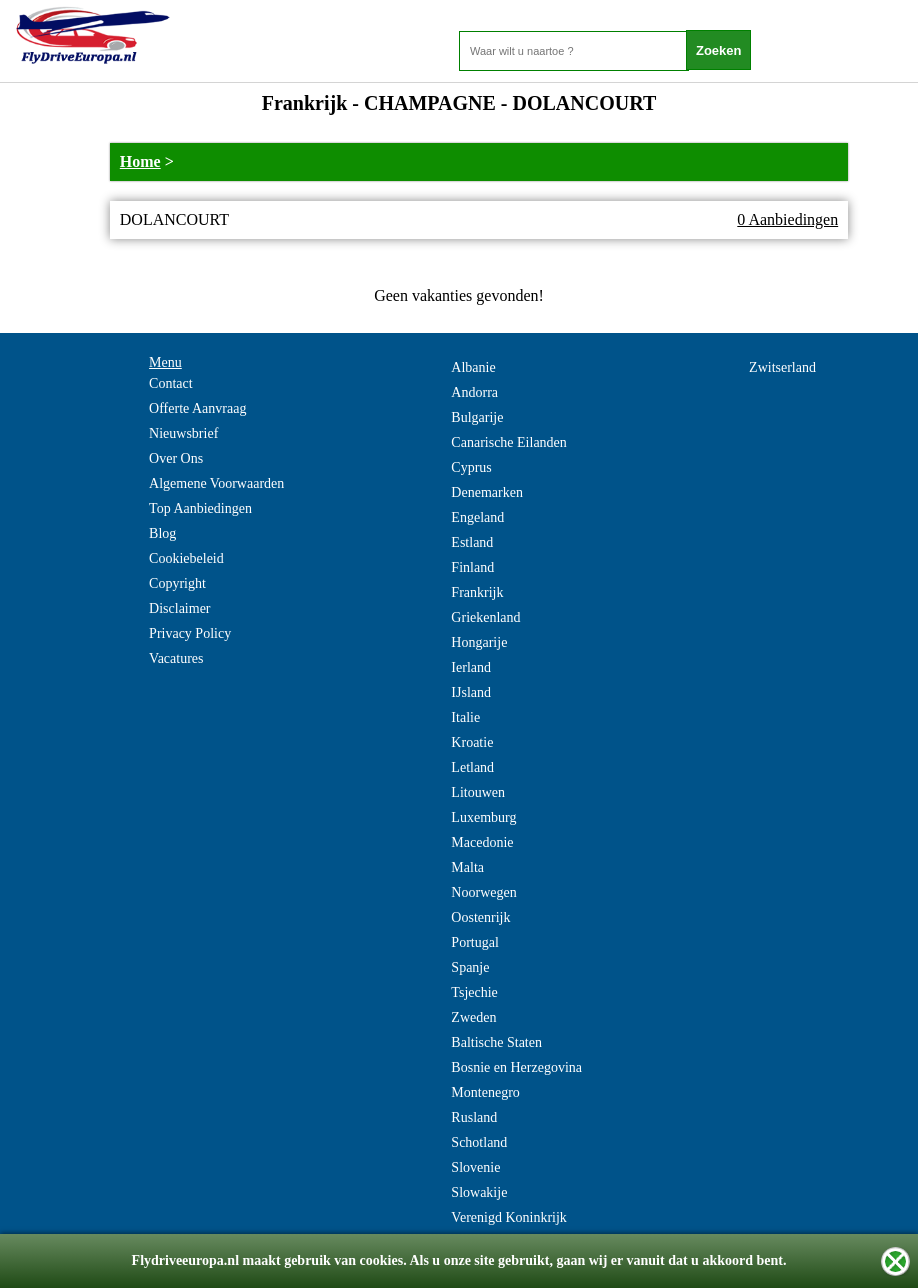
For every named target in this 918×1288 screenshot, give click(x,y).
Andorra (474, 392)
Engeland (477, 517)
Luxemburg (483, 817)
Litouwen (478, 792)
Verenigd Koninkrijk (508, 1217)
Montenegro (485, 1092)
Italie (465, 717)
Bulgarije (477, 417)
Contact (171, 383)
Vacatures (176, 658)
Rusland (474, 1117)
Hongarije (479, 642)
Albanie (473, 367)
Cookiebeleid (186, 558)
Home (140, 161)
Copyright (177, 583)
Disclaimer (179, 608)
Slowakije (479, 1192)
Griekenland (485, 617)
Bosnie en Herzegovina (516, 1067)
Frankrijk (477, 592)
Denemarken (487, 492)
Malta (467, 867)
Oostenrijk (480, 917)
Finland (472, 567)
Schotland (479, 1142)
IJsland (471, 692)
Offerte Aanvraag (197, 408)
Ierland (471, 667)
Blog (162, 533)
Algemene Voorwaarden (216, 483)
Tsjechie (474, 992)
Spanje (470, 967)
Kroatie (472, 742)
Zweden (473, 1017)
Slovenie (475, 1167)
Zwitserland (782, 367)
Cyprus (471, 467)
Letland (472, 767)
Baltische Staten (496, 1042)
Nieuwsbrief (183, 433)
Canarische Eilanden (508, 442)
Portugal (474, 942)
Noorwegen (483, 892)
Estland (472, 542)
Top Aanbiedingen (200, 508)
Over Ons (176, 458)
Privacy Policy (190, 633)
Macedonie (482, 842)
